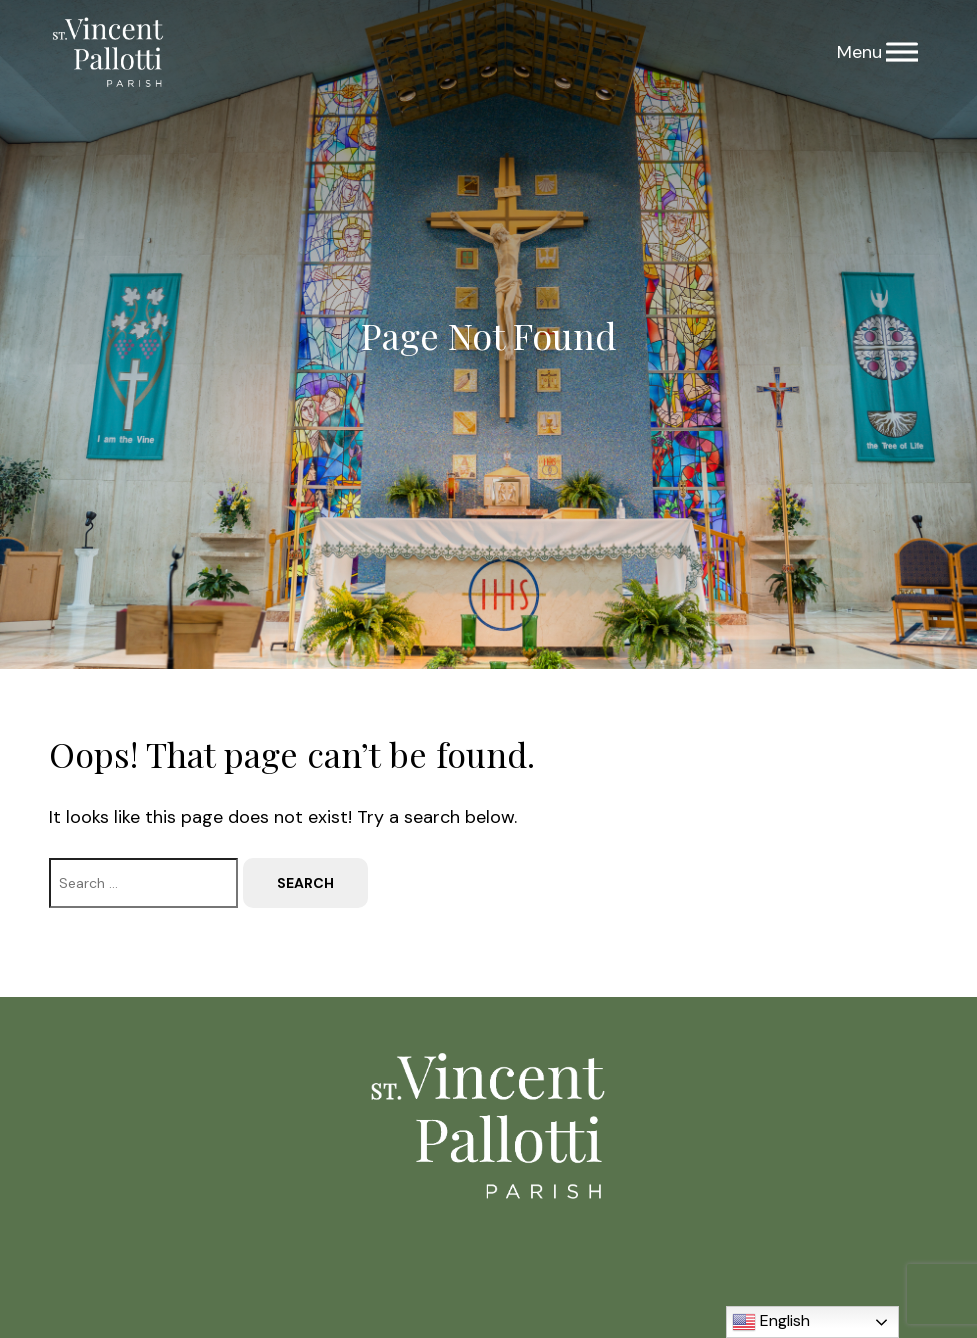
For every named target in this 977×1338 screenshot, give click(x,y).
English (771, 1322)
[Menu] (902, 52)
